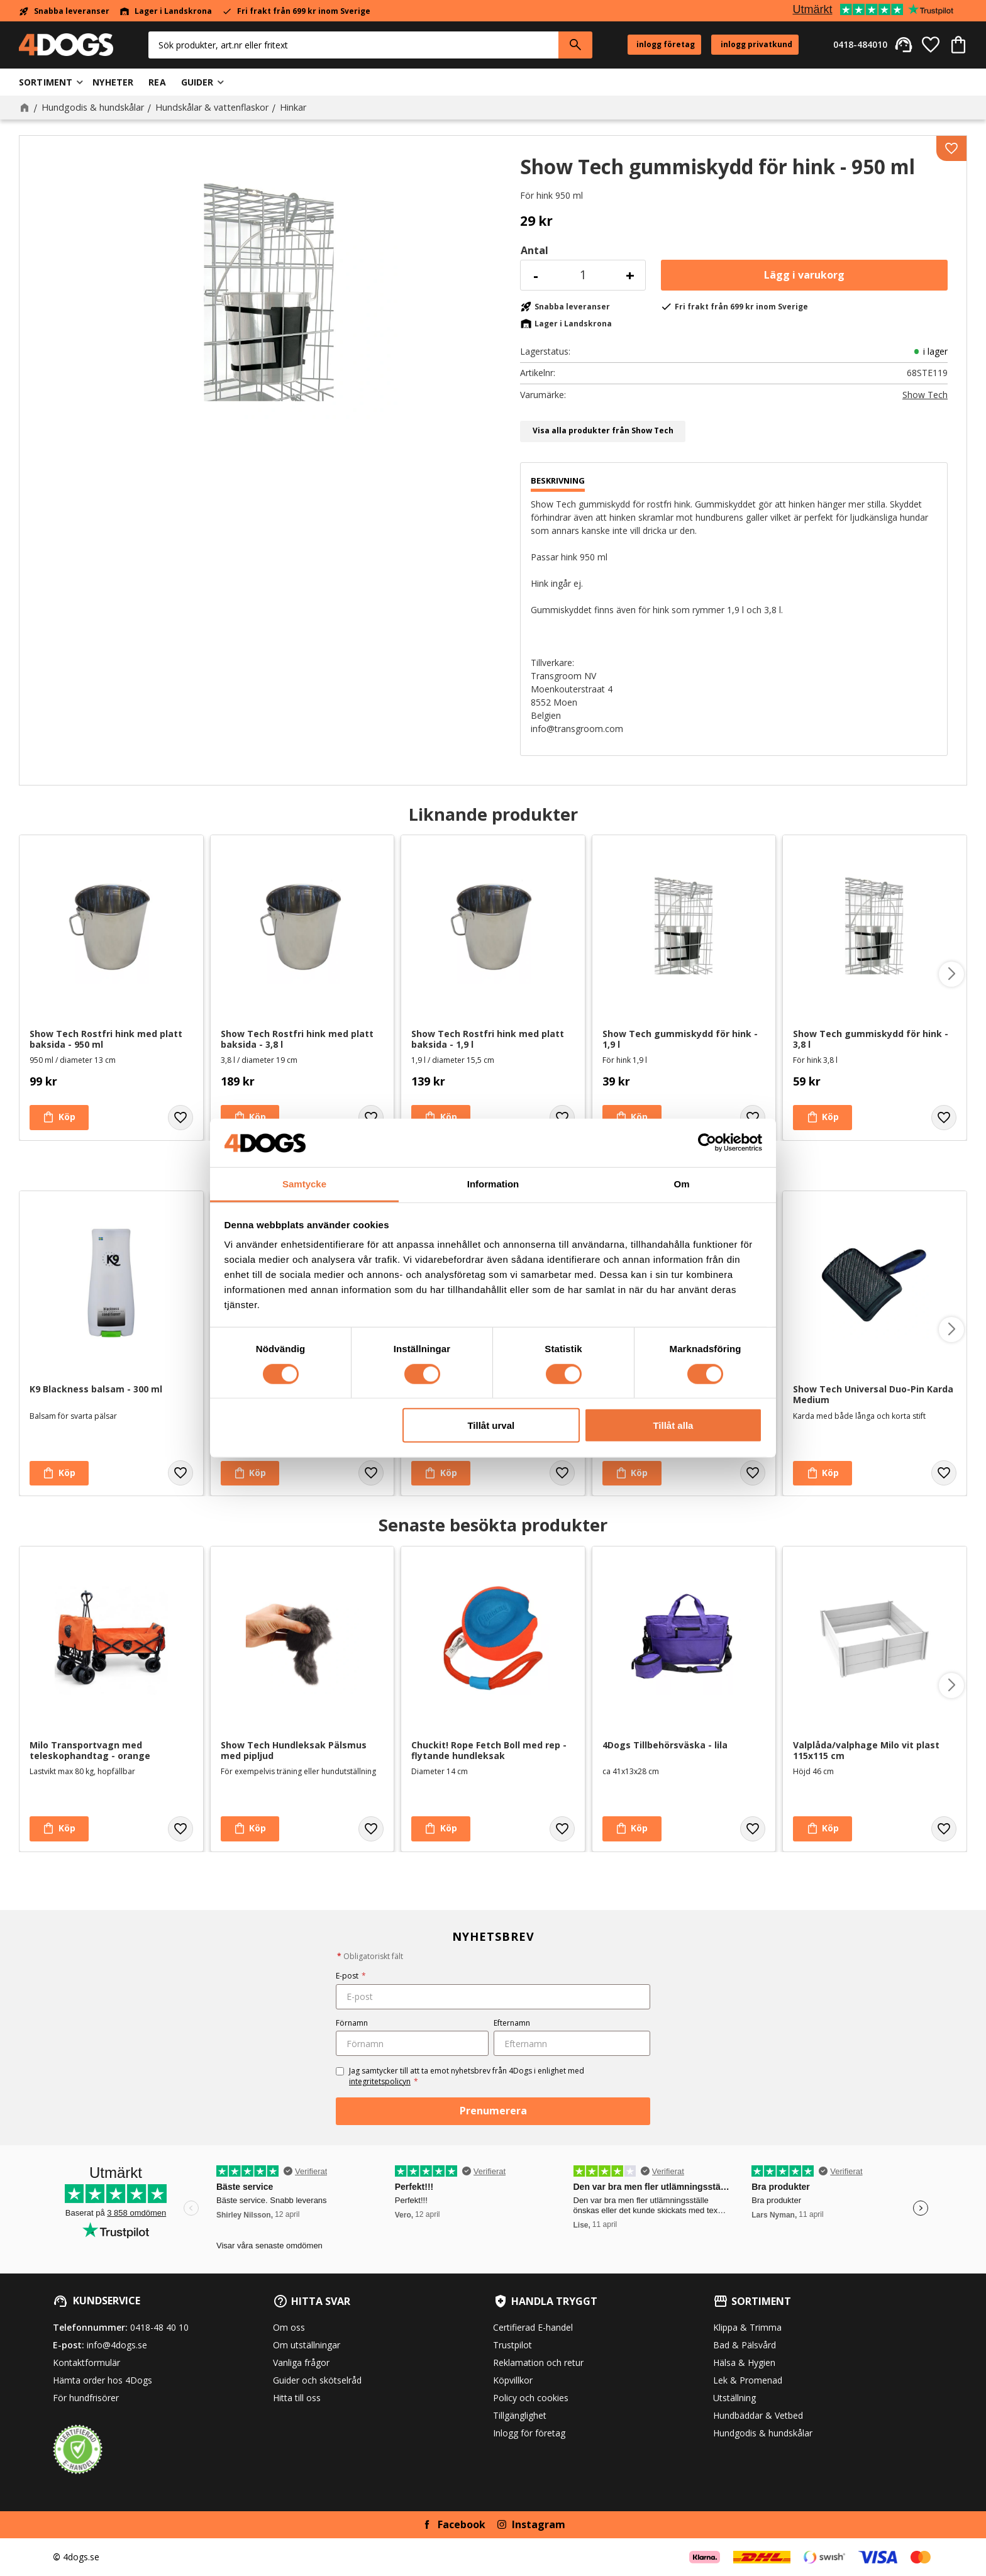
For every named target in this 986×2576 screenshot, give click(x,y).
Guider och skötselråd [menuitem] (317, 2380)
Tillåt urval (490, 1425)
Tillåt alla (673, 1425)
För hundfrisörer (86, 2398)
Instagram (538, 2524)
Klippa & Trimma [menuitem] (747, 2327)
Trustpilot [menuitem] (512, 2345)
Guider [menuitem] (197, 82)
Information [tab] (493, 1184)
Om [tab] (681, 1184)
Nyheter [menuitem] (112, 82)
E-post (351, 1975)
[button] (930, 44)
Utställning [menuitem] (734, 2398)
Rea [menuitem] (156, 82)
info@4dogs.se (117, 2345)
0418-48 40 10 (159, 2327)
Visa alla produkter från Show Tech (603, 430)
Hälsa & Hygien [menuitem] (744, 2362)
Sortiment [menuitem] (45, 82)
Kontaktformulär (86, 2362)
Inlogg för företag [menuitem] (529, 2433)
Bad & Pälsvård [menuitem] (744, 2345)
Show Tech (925, 395)
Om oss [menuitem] (289, 2327)
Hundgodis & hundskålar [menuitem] (762, 2433)
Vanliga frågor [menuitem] (301, 2362)
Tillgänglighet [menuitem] (519, 2415)
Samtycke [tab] (304, 1184)
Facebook (461, 2524)
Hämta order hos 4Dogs (102, 2380)
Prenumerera (493, 2111)
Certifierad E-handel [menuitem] (533, 2327)
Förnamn (352, 2023)
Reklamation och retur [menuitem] (538, 2362)
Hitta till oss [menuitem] (297, 2398)
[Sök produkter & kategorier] (353, 44)
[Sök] (575, 44)
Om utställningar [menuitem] (306, 2345)
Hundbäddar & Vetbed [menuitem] (758, 2415)
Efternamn (512, 2023)
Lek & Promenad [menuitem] (747, 2380)
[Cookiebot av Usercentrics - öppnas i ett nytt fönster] (707, 1142)
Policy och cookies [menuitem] (530, 2398)
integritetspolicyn (380, 2081)
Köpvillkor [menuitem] (513, 2380)
